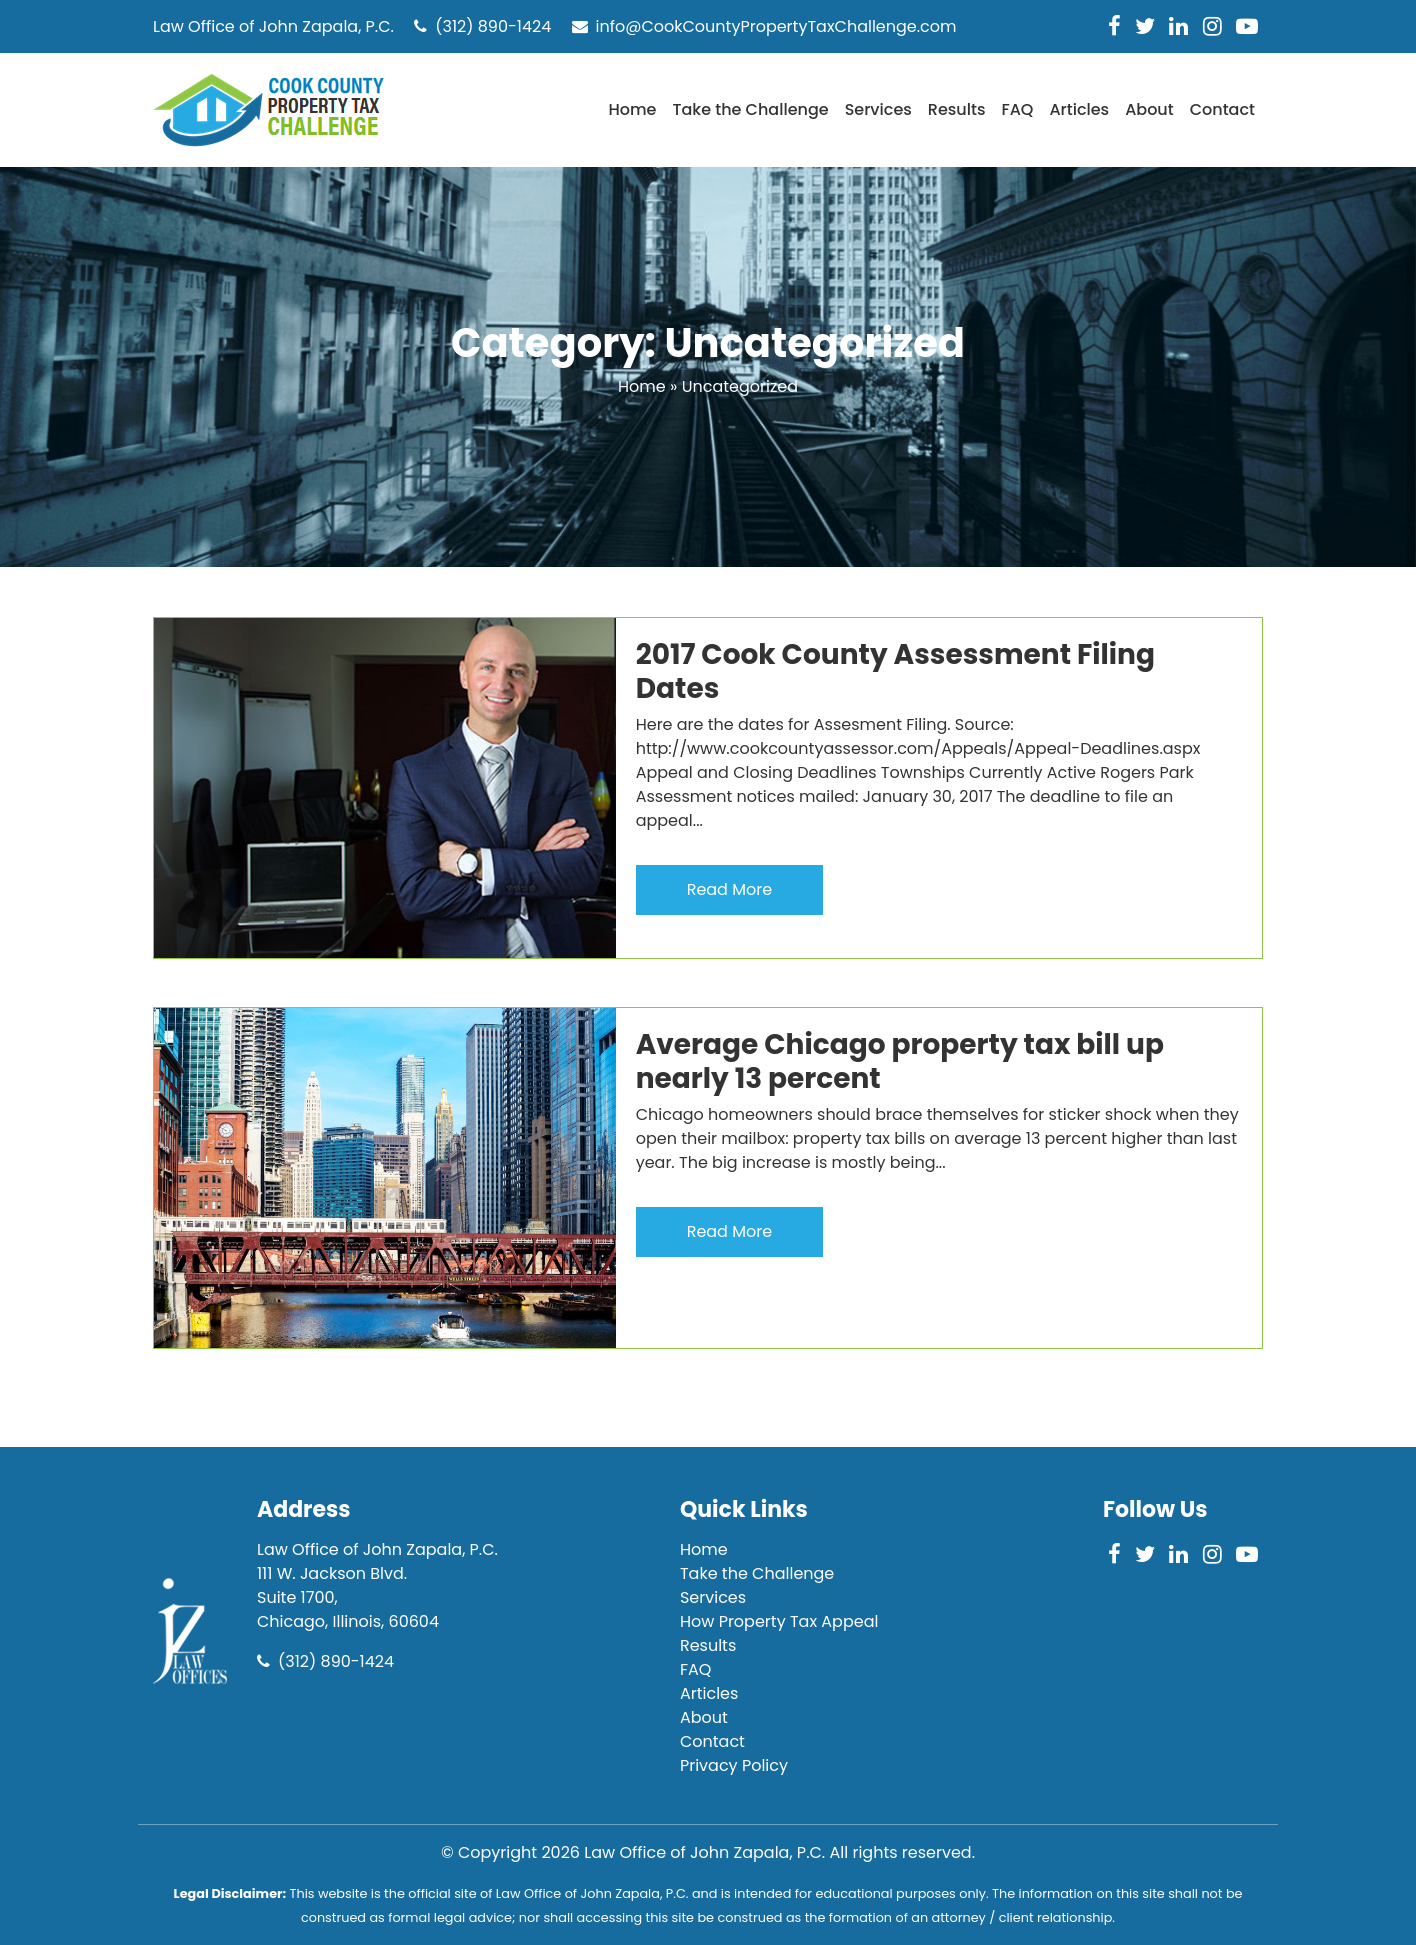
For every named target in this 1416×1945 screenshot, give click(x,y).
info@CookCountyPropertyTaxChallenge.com (764, 26)
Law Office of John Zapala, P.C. (704, 1852)
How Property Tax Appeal (779, 1621)
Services (878, 109)
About (1149, 109)
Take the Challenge (750, 109)
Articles (1079, 109)
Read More (729, 889)
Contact (1222, 109)
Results (957, 109)
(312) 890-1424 (482, 26)
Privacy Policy (734, 1765)
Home (633, 109)
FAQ (1017, 109)
